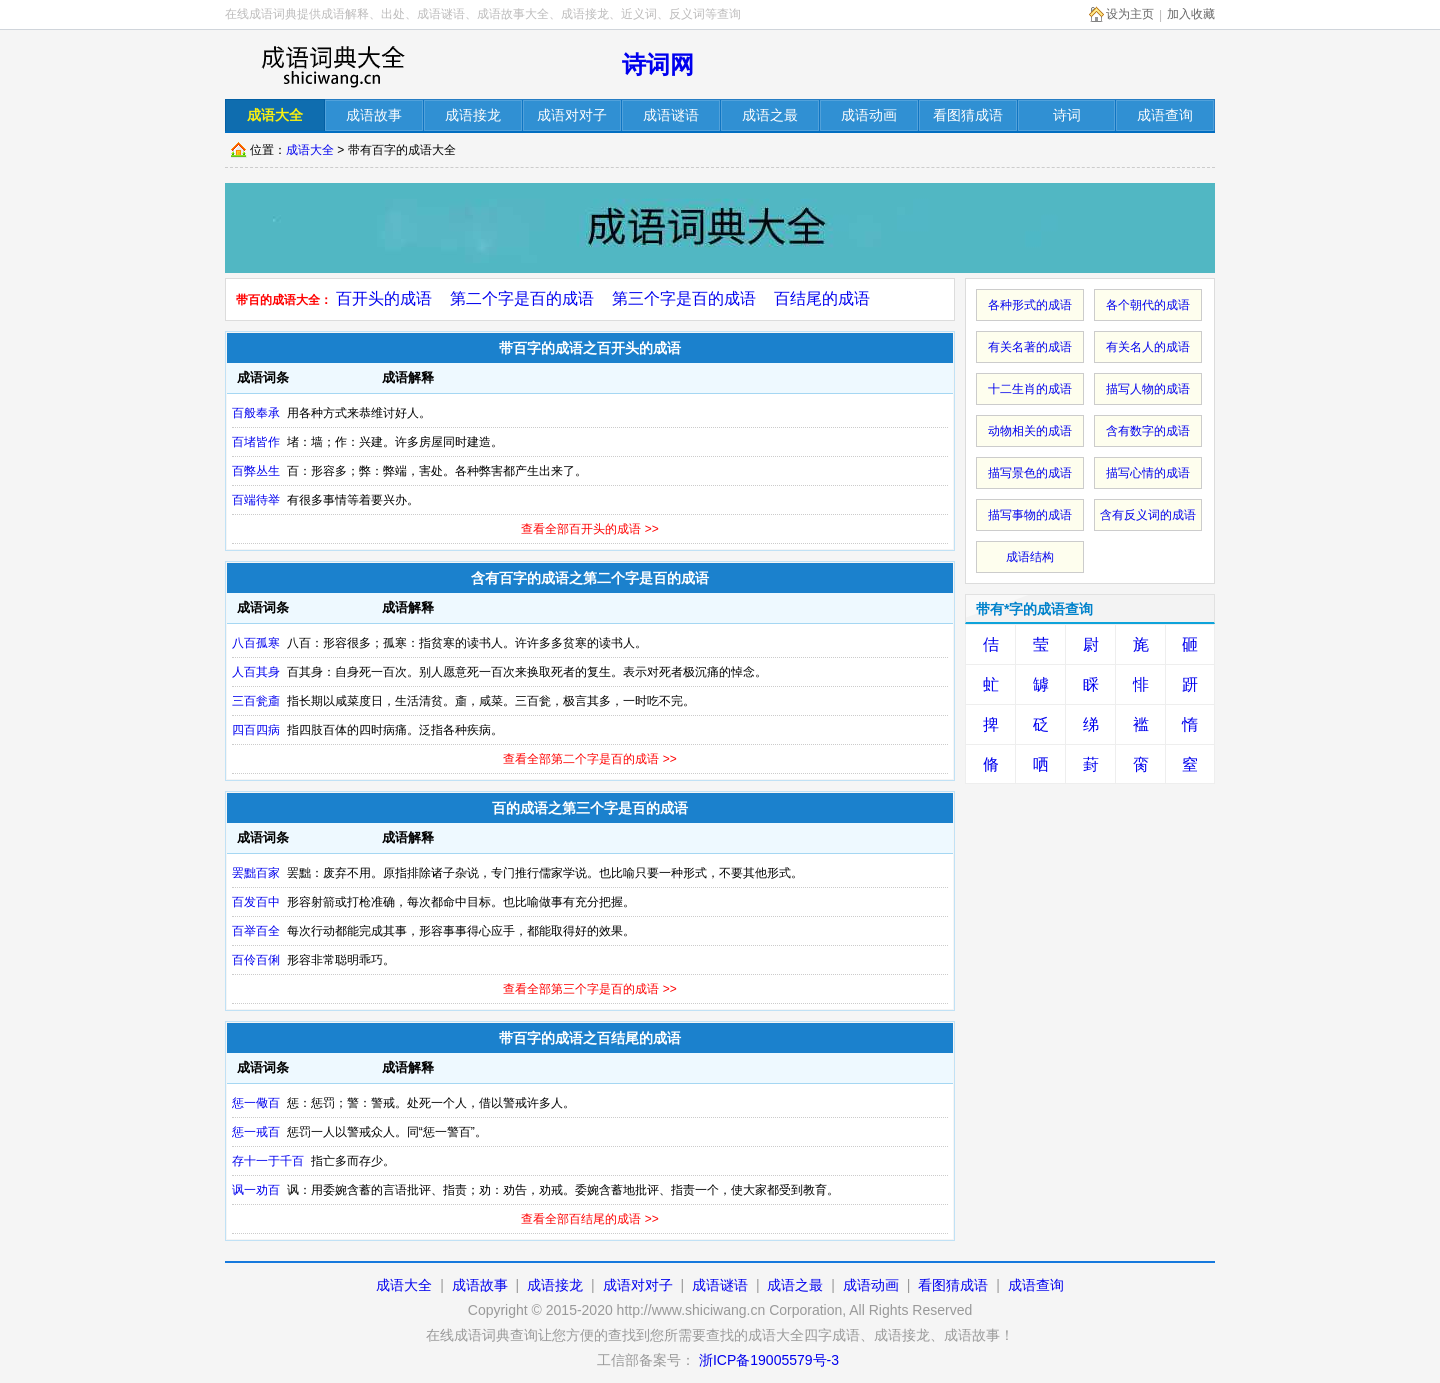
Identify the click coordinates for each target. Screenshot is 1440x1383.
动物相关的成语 (1030, 431)
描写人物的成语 (1148, 389)
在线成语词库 (332, 65)
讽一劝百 (256, 1190)
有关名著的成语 (1030, 347)
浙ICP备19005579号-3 (769, 1360)
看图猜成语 (953, 1285)
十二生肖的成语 (1030, 389)
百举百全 (256, 931)
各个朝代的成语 (1148, 305)
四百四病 (256, 730)
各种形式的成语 (1030, 305)
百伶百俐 (256, 960)
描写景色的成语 (1030, 473)
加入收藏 (1191, 14)
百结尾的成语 (822, 298)
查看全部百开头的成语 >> (589, 529)
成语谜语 (720, 1285)
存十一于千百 (268, 1161)
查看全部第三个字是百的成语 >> (589, 989)
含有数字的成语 (1148, 431)
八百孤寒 (256, 643)
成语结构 (1030, 557)
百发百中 (256, 902)
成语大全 (310, 150)
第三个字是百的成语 (684, 298)
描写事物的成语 (1030, 515)
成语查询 (1036, 1285)
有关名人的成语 (1148, 347)
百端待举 (256, 500)
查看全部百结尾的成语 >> (589, 1219)
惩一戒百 (256, 1132)
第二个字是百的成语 (522, 298)
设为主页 (1130, 14)
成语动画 (871, 1285)
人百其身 (256, 672)
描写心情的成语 (1148, 473)
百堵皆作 (256, 442)
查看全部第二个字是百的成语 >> (589, 759)
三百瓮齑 (256, 701)
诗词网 (658, 64)
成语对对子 (638, 1285)
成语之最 (795, 1285)
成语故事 (480, 1285)
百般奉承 (256, 413)
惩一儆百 (256, 1103)
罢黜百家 (256, 873)
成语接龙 (555, 1285)
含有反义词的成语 (1148, 515)
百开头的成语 (384, 298)
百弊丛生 (256, 471)
